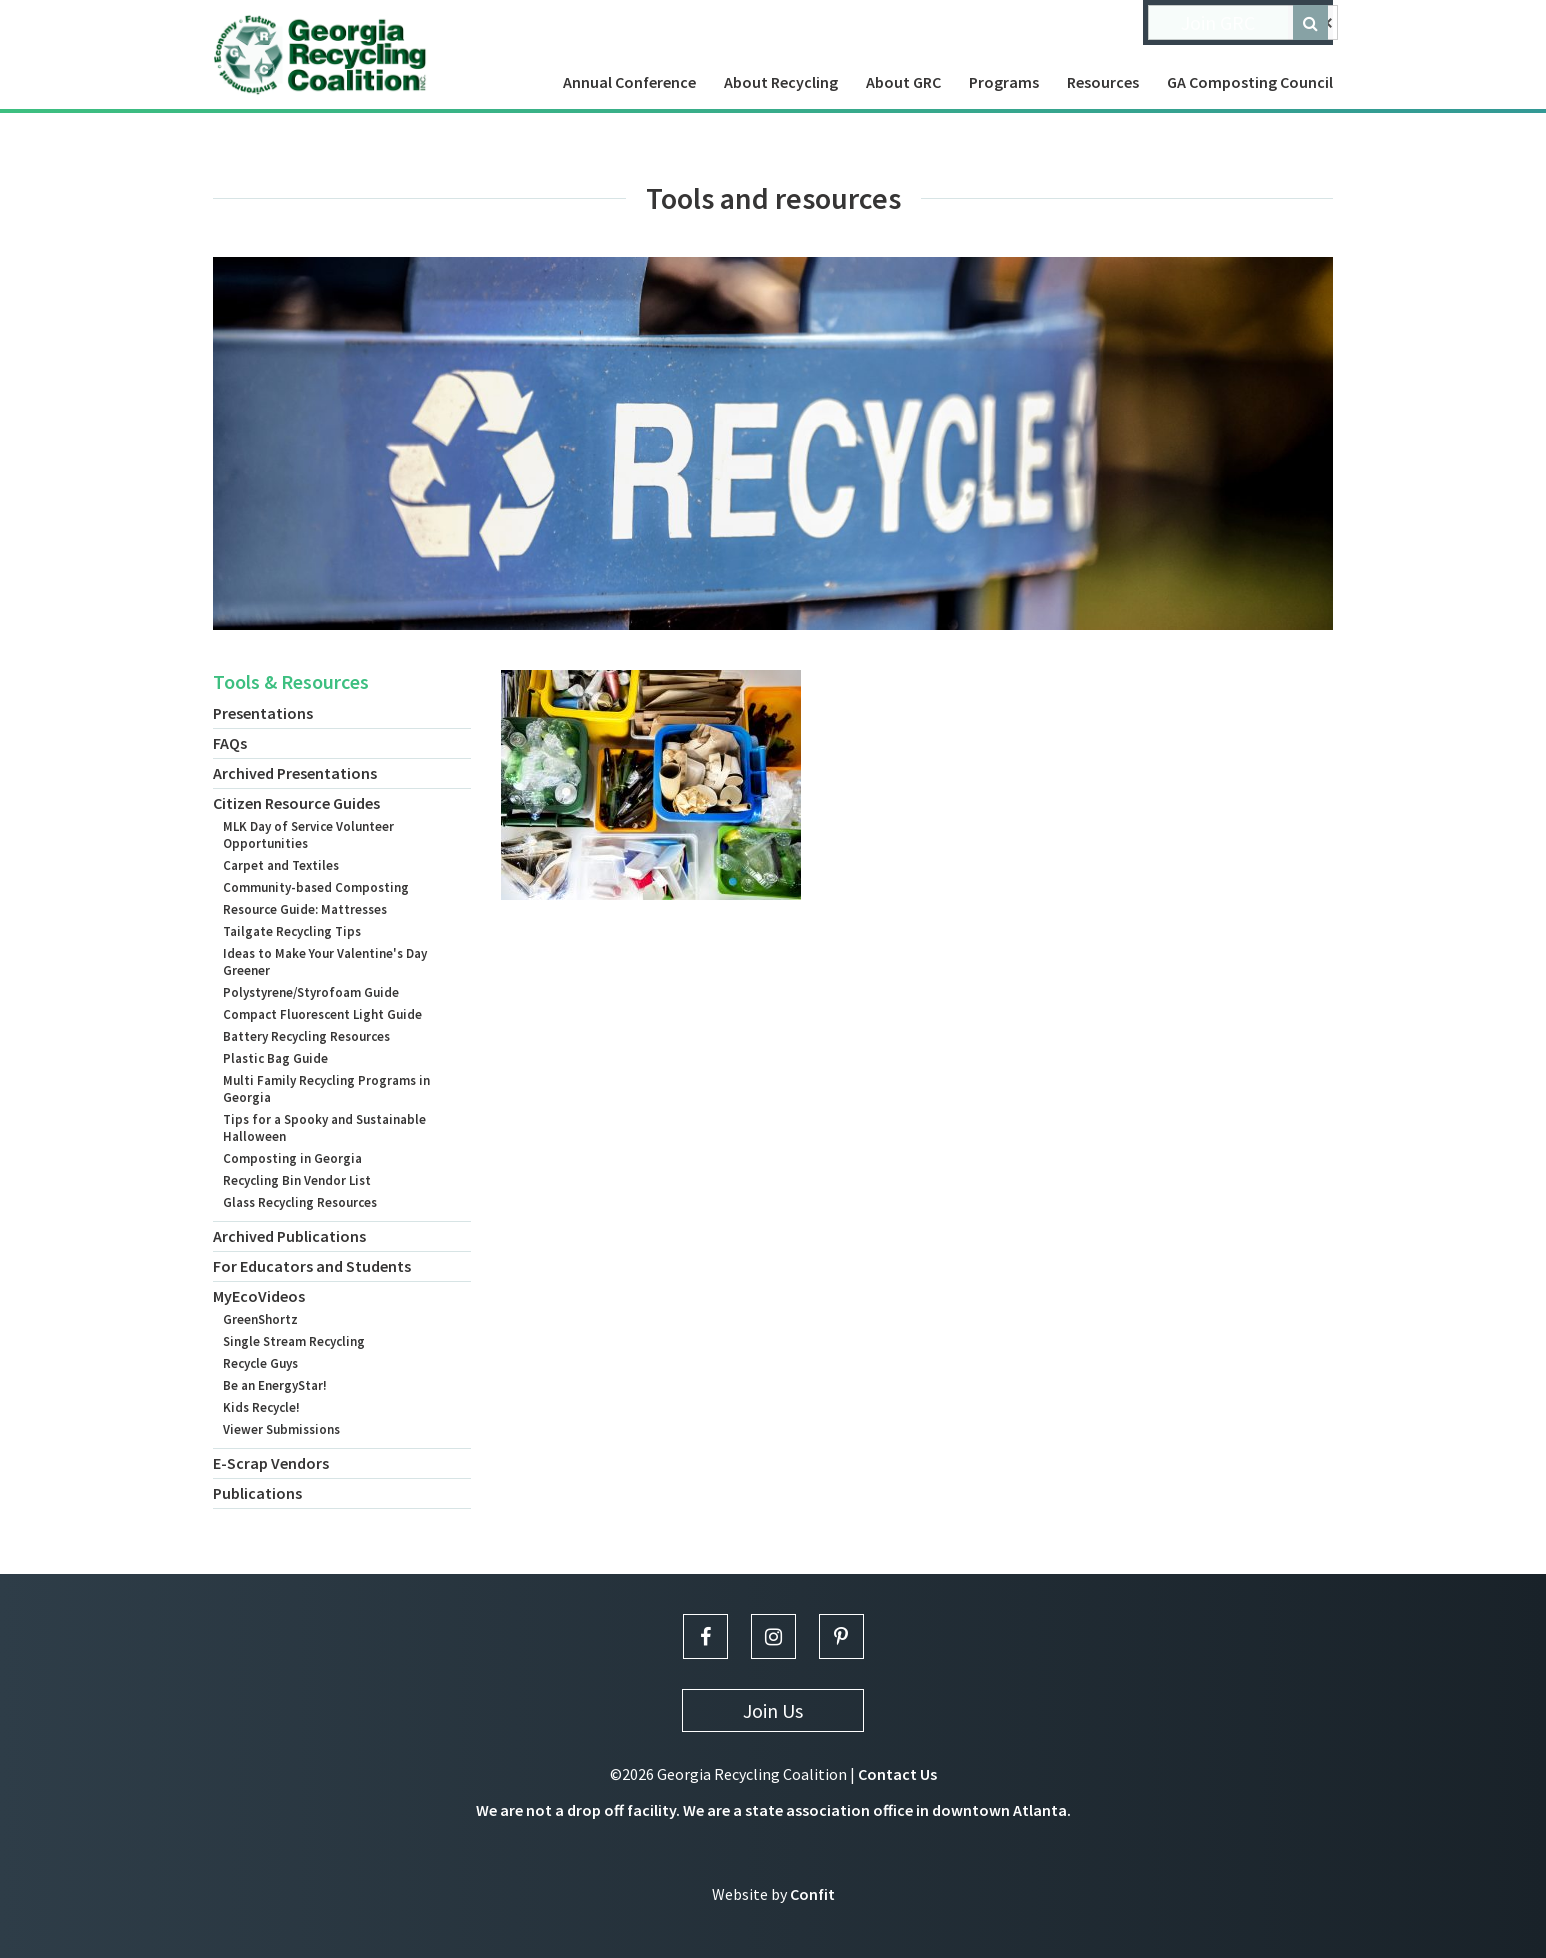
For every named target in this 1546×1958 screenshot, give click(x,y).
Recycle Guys (260, 1363)
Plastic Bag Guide (275, 1058)
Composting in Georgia (292, 1158)
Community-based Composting (316, 887)
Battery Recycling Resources (306, 1036)
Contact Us (897, 1774)
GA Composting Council (1250, 82)
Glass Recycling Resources (300, 1202)
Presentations (263, 713)
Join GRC (1218, 22)
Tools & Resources (291, 681)
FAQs (230, 743)
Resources (1103, 82)
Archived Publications (289, 1236)
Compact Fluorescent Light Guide (322, 1014)
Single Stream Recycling (294, 1341)
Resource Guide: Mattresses (305, 909)
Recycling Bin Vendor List (297, 1180)
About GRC (903, 82)
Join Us (773, 1710)
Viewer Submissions (281, 1429)
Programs (1004, 82)
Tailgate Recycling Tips (292, 931)
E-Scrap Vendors (271, 1463)
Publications (257, 1493)
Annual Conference (629, 82)
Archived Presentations (295, 773)
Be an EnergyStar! (275, 1385)
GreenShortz (260, 1319)
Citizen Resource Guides (296, 803)
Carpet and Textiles (281, 865)
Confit (812, 1894)
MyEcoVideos (259, 1296)
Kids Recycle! (261, 1407)
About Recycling (781, 82)
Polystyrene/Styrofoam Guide (311, 992)
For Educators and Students (312, 1266)
